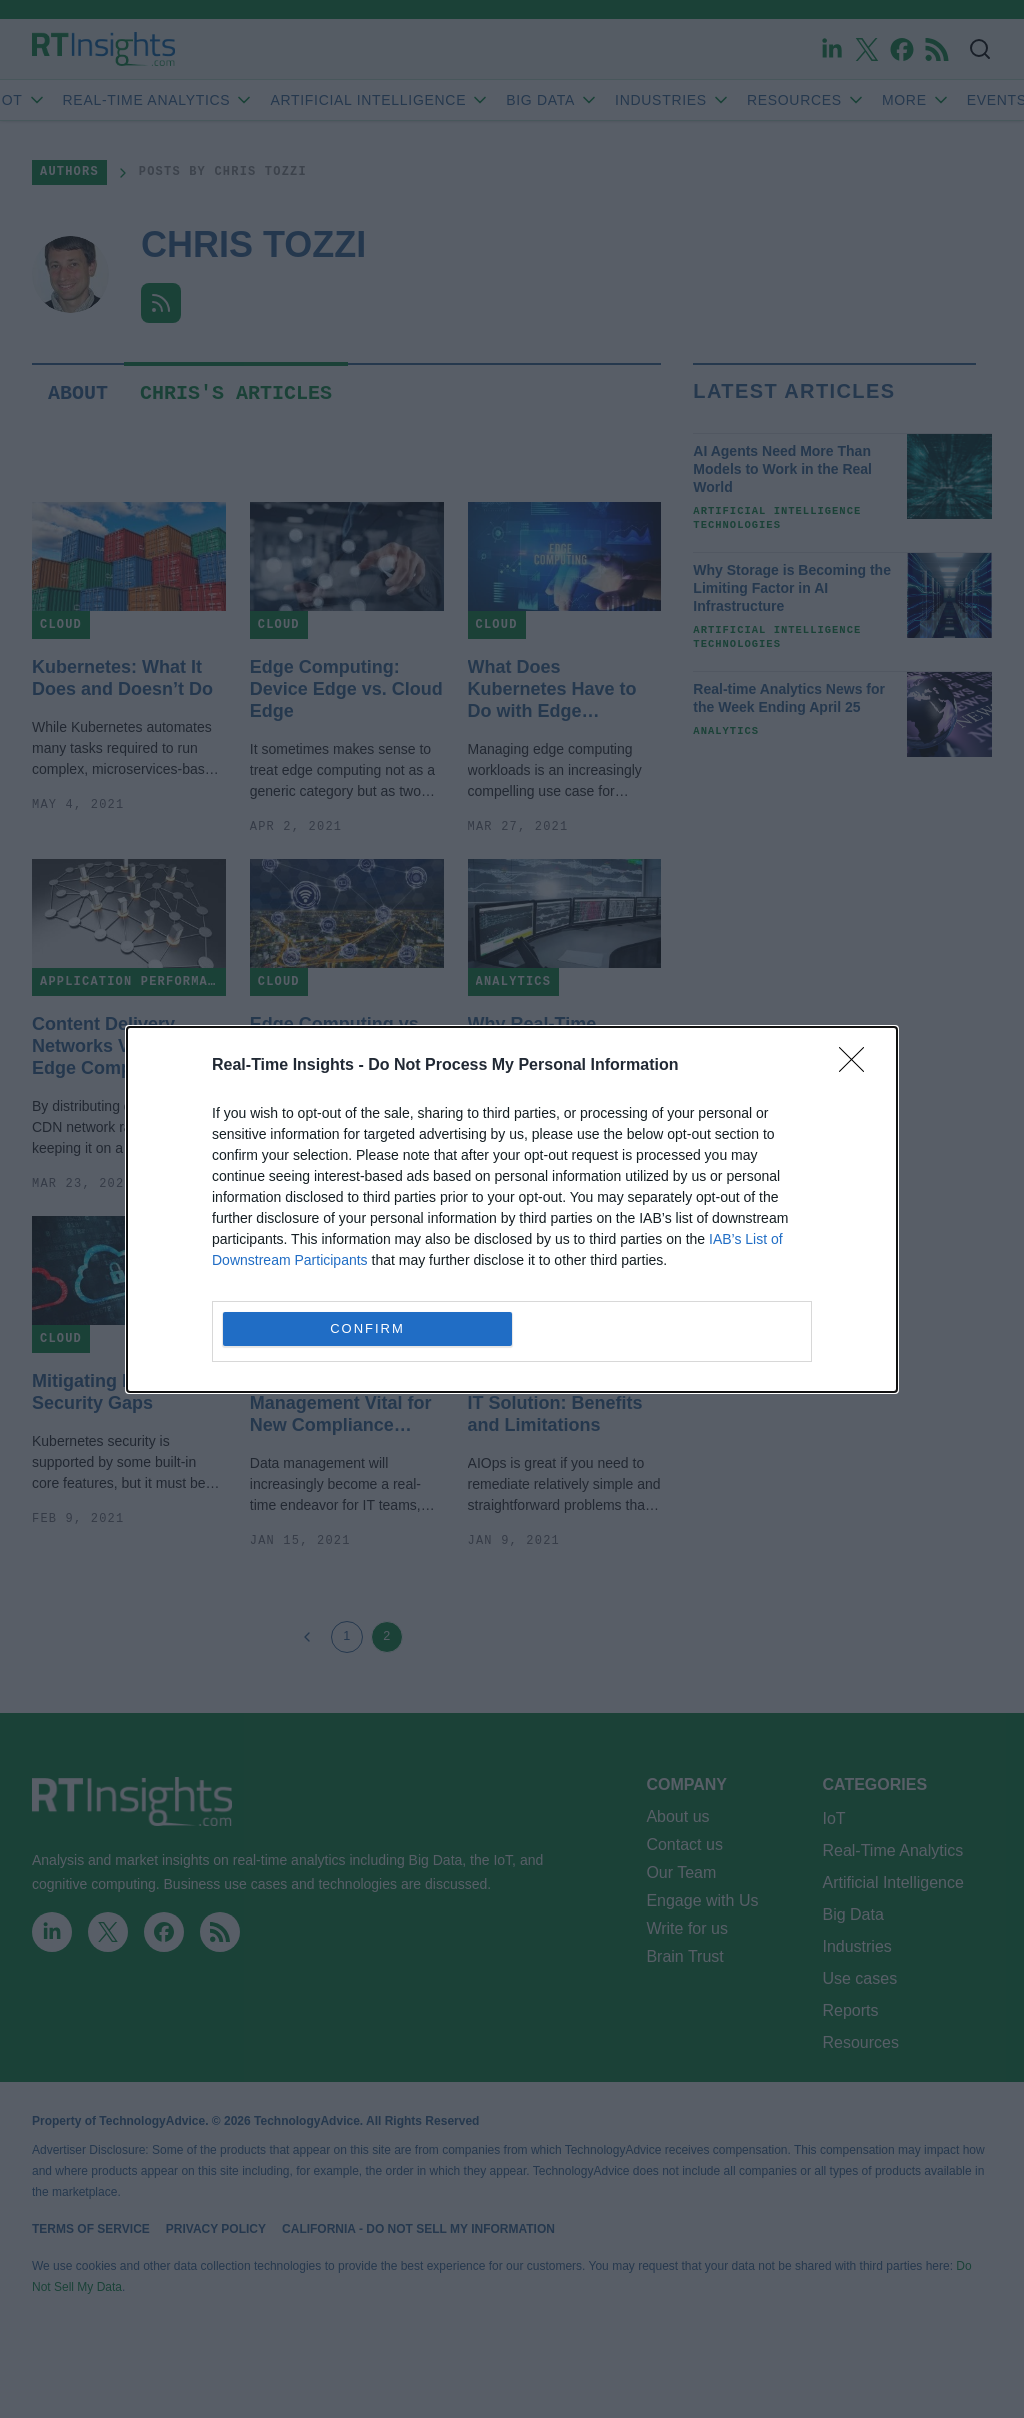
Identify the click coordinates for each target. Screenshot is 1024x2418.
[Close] (858, 1066)
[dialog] (512, 1209)
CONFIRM (367, 1328)
